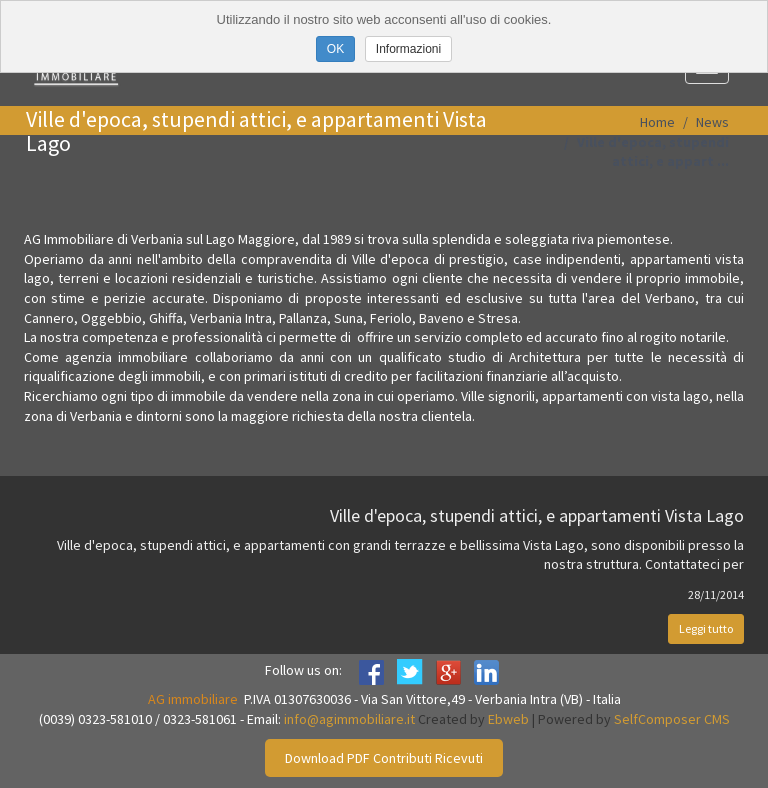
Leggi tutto (706, 628)
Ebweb (508, 719)
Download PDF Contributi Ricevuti (384, 758)
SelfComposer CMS (672, 719)
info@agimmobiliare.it (349, 719)
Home (657, 122)
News (712, 122)
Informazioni (408, 49)
